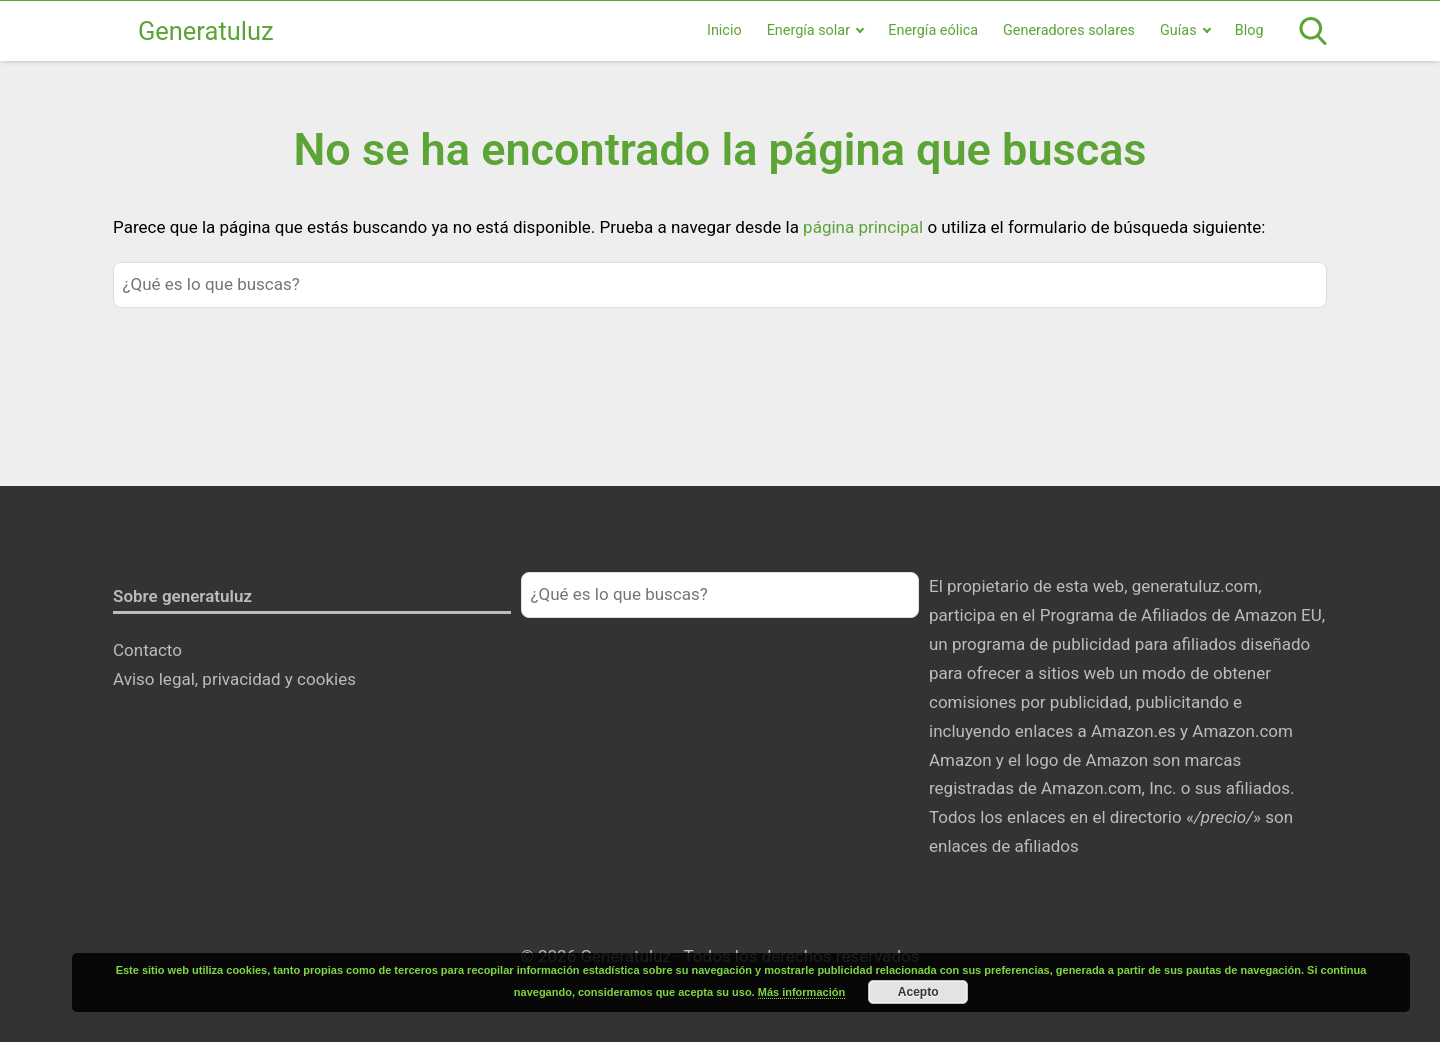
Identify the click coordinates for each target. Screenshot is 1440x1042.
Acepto (918, 992)
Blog (1249, 30)
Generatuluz (206, 31)
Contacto (147, 650)
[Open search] (1313, 31)
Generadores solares (1069, 30)
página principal (865, 227)
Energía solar (808, 30)
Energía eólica (933, 30)
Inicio (724, 30)
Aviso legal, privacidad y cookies (234, 679)
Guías (1178, 30)
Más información (801, 992)
